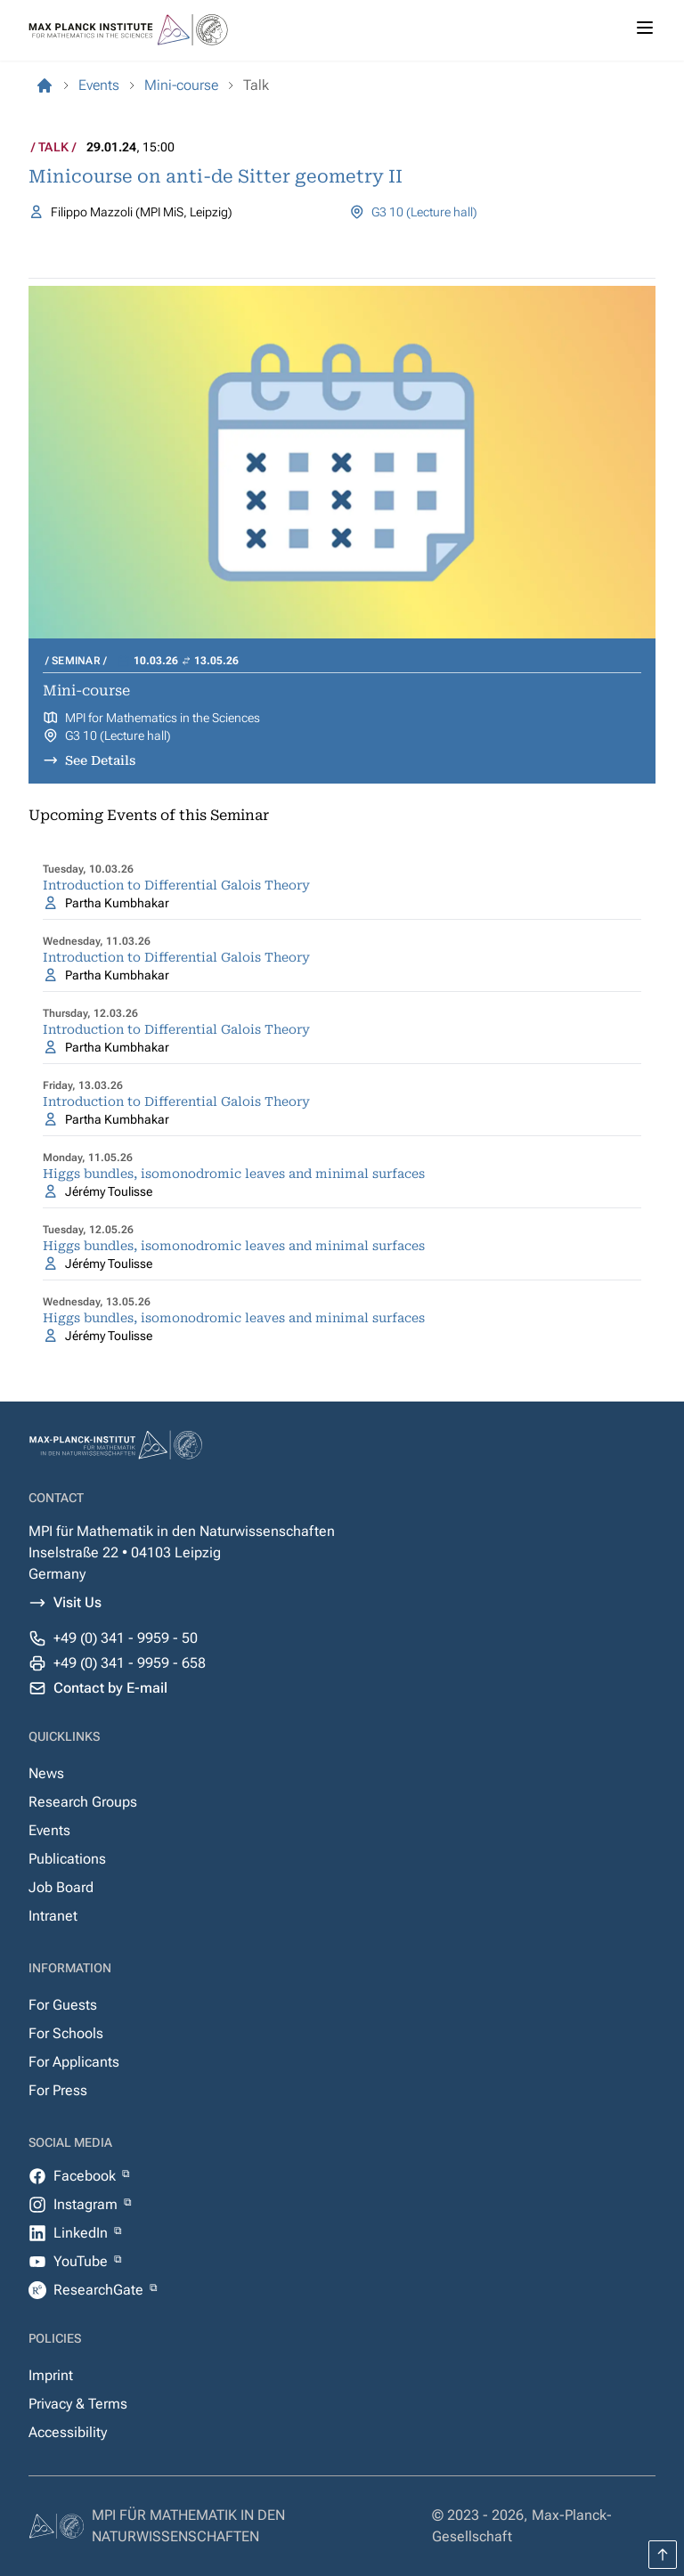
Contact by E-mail (110, 1687)
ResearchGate (100, 2289)
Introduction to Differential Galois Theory (176, 885)
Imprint (50, 2375)
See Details (100, 760)
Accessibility (67, 2432)
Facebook (86, 2175)
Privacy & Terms (77, 2403)
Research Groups (82, 1801)
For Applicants (73, 2061)
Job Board (61, 1887)
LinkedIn (82, 2232)
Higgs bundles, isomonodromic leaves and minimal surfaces (234, 1173)
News (46, 1773)
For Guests (62, 2004)
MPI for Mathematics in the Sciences (162, 718)
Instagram (87, 2204)
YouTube (82, 2261)
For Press (57, 2090)
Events (49, 1830)
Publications (67, 1858)
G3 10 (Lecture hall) (424, 212)
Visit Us (77, 1602)
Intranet (52, 1915)
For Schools (65, 2033)
